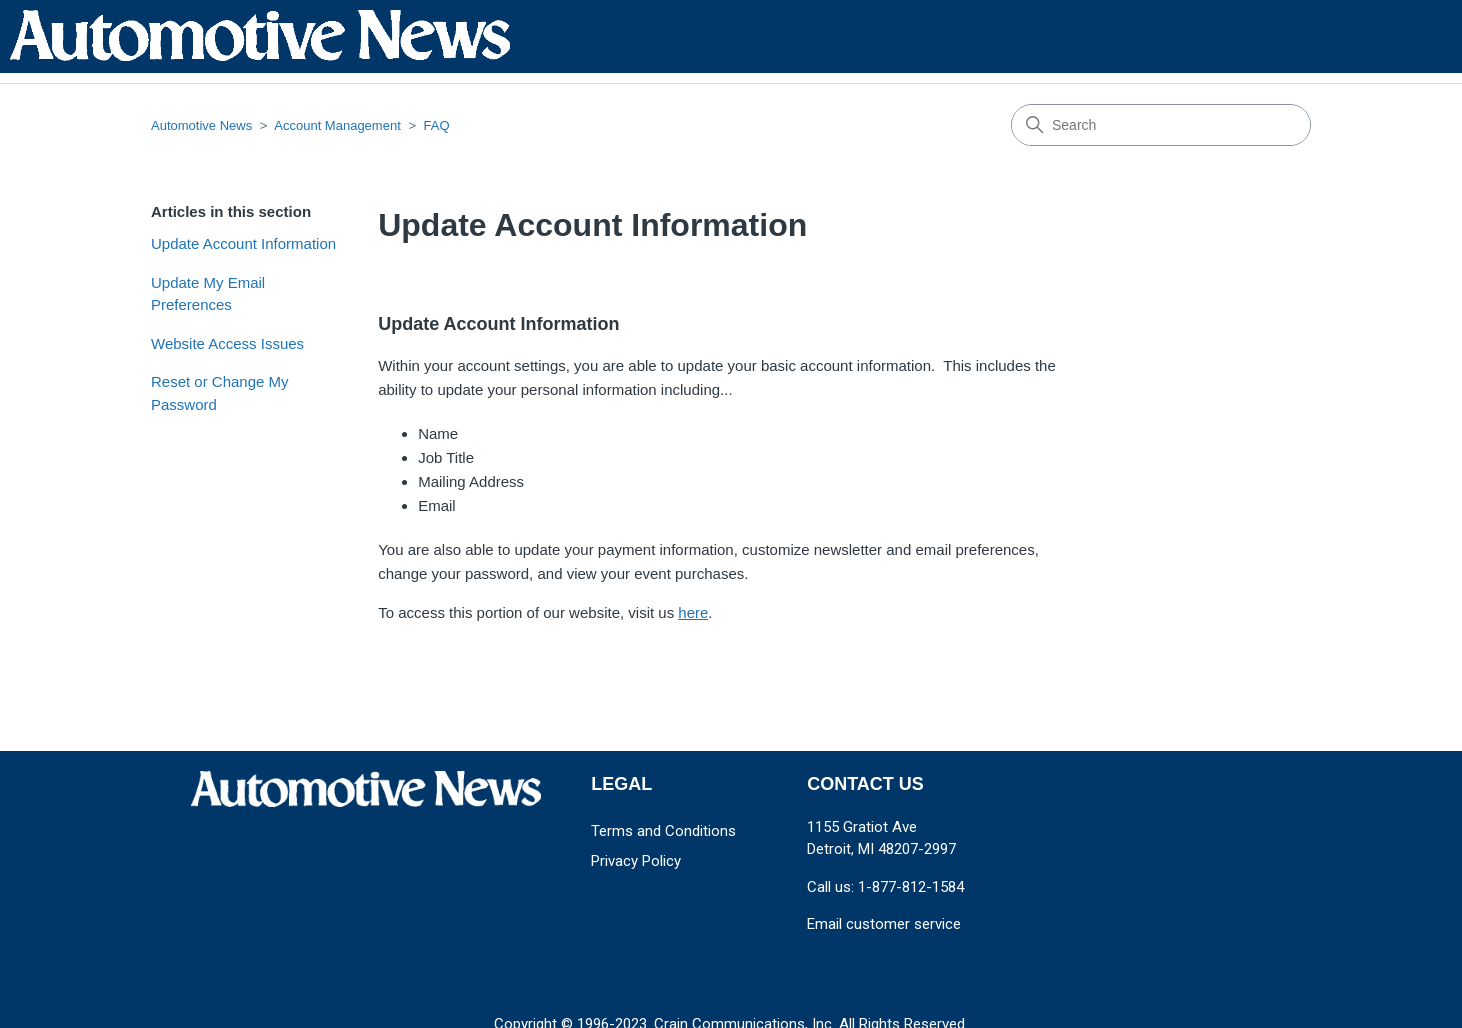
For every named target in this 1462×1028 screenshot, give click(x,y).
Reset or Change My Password (220, 393)
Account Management (337, 125)
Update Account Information (243, 243)
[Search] (1161, 125)
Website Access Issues (227, 343)
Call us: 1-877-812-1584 (885, 887)
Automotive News (201, 125)
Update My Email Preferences (208, 294)
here (693, 612)
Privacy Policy (636, 861)
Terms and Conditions (663, 831)
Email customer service (884, 924)
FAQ (437, 125)
